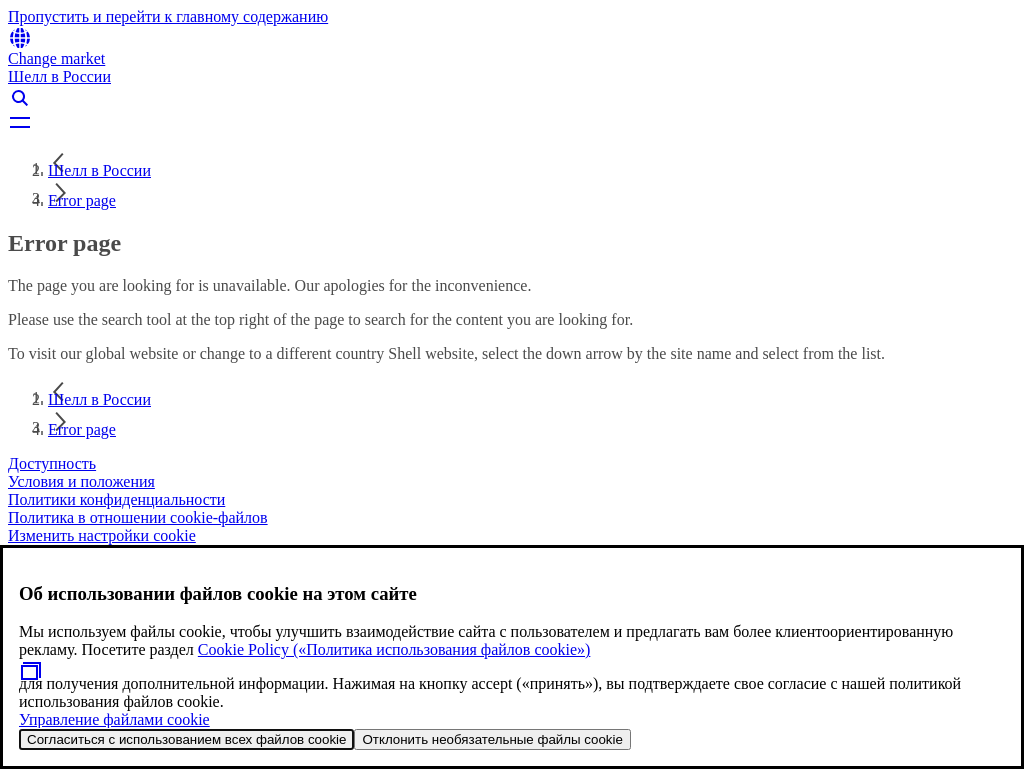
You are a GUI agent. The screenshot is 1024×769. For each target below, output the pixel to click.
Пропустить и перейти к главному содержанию (168, 16)
